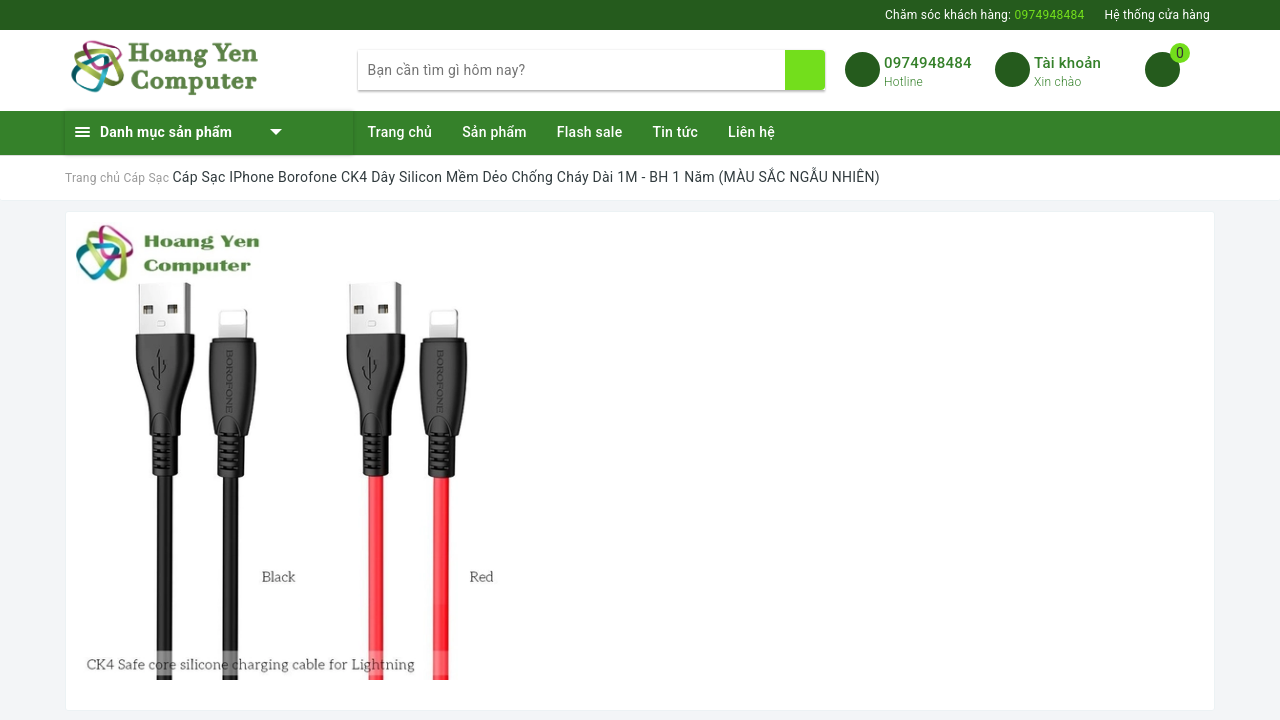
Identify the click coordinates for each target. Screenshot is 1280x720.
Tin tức (675, 132)
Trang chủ (400, 132)
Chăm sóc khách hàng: (984, 15)
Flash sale (590, 132)
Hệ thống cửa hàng (1157, 15)
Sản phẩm (494, 132)
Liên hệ (751, 132)
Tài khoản (1067, 63)
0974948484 (928, 63)
